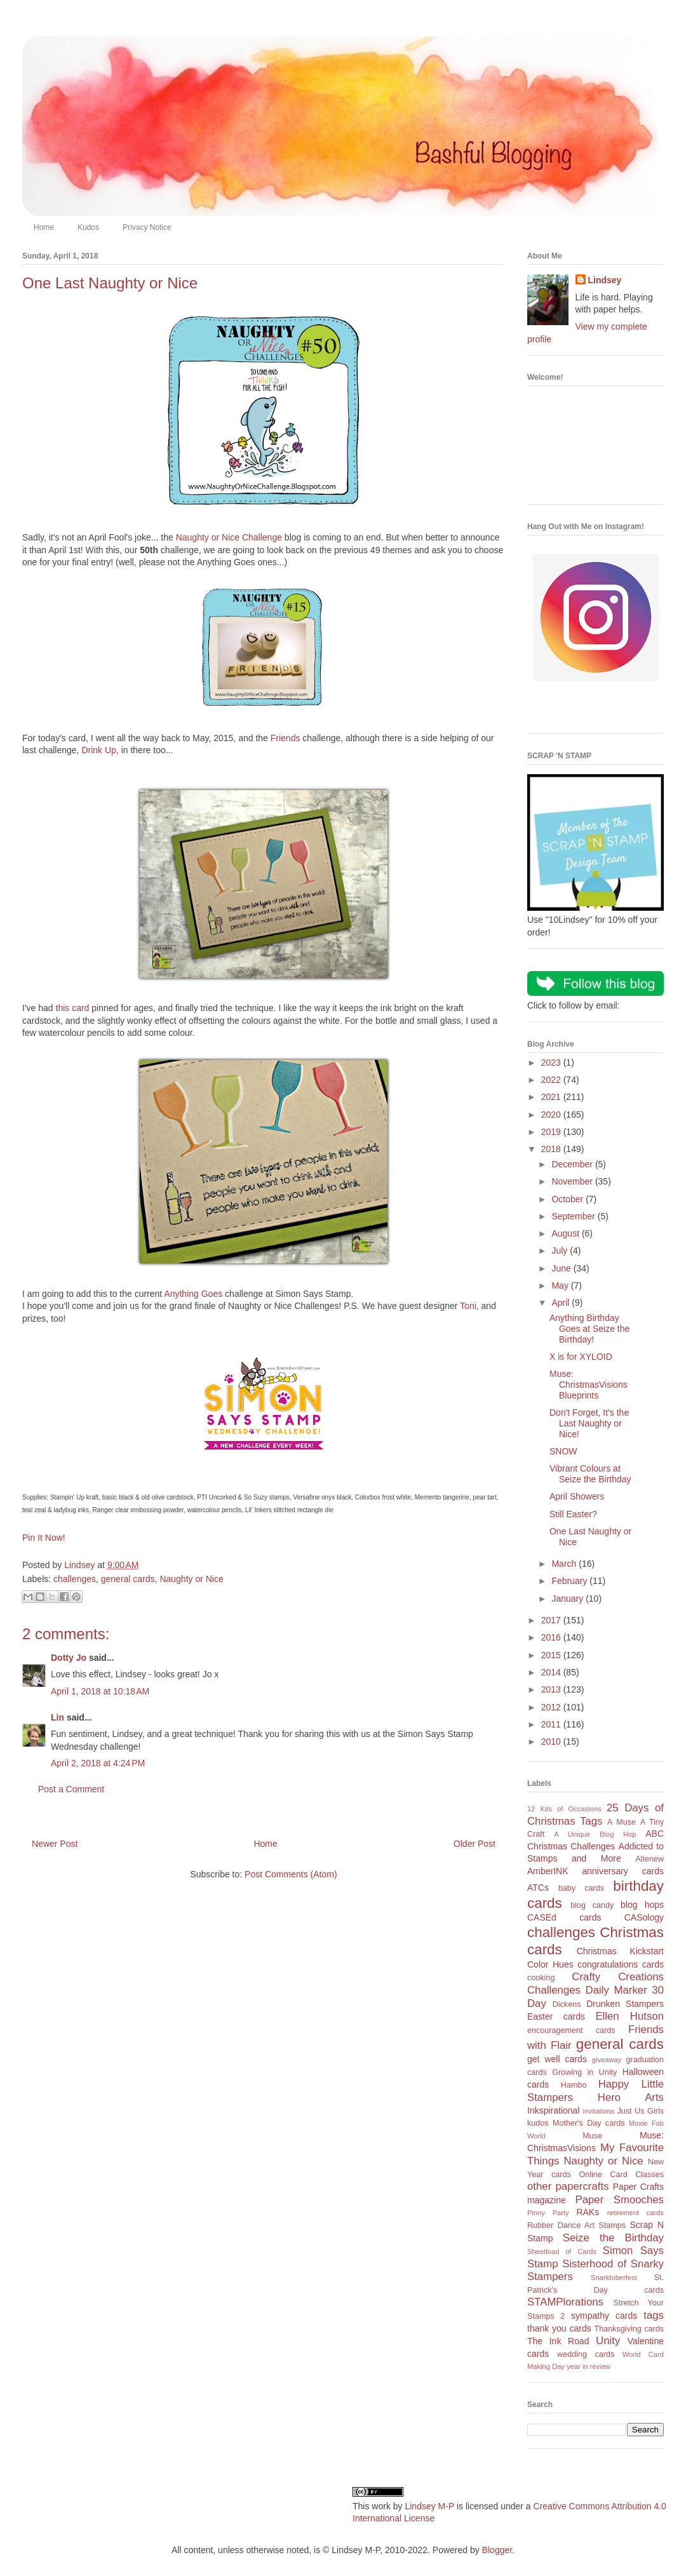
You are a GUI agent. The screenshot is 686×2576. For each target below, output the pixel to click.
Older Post (474, 1844)
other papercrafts (568, 2186)
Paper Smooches (619, 2200)
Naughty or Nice (191, 1579)
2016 (552, 1637)
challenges (74, 1579)
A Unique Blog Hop (595, 1834)
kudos (538, 2123)
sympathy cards (604, 2316)
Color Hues (550, 1964)
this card (73, 1008)
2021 (552, 1097)
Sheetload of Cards (561, 2251)
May (560, 1285)
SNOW (563, 1451)
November (573, 1181)
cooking (541, 1977)
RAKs (587, 2212)
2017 (552, 1620)
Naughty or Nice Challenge (229, 537)
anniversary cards (623, 1871)
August (566, 1233)
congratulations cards (620, 1964)
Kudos (88, 227)
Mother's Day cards (589, 2123)
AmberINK (547, 1871)
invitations (598, 2111)
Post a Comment (71, 1789)
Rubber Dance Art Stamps (576, 2225)
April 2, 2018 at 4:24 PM (98, 1763)
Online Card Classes (621, 2174)
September (574, 1216)
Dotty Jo (68, 1658)
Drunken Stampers (625, 2004)
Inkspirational (553, 2110)
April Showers (576, 1496)
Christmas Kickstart (620, 1951)
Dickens (567, 2004)
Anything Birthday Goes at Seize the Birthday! (589, 1329)
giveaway (607, 2059)
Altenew (649, 1859)
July (560, 1250)
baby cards (581, 1888)
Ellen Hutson (629, 2016)
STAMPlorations (565, 2302)
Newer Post (54, 1844)
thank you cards (559, 2328)
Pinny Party (548, 2213)
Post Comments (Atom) (291, 1874)
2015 (552, 1655)
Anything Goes (193, 1294)
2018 (552, 1149)
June (562, 1268)
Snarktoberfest (614, 2277)
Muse (592, 2135)
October (568, 1199)
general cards (128, 1579)
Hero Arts (631, 2097)
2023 (552, 1062)
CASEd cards (564, 1917)
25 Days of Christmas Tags (595, 1814)
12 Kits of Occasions (564, 1809)
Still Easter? (573, 1514)
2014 (552, 1672)
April (561, 1303)
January (568, 1598)
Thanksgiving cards (629, 2328)
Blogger (497, 2550)
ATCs (538, 1887)
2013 (552, 1689)
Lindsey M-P (429, 2506)
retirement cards (635, 2213)
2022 (552, 1080)
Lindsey (605, 280)
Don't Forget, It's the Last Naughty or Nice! (589, 1423)
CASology (644, 1917)
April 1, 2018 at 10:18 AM (100, 1691)
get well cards (557, 2059)
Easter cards (556, 2016)
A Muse (621, 1822)
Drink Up (98, 750)
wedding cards (585, 2354)
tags (653, 2315)
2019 (552, 1132)
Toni (468, 1306)
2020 (552, 1115)
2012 (552, 1707)
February (570, 1581)
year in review (588, 2366)
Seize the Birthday (613, 2238)
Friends (285, 738)
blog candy (592, 1905)
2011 (552, 1724)
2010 (552, 1741)
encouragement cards (571, 2030)
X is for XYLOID (580, 1357)
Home (44, 227)
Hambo (574, 2085)
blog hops (642, 1905)
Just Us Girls (640, 2111)
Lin (57, 1717)
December (573, 1164)
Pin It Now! (43, 1538)
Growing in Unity (584, 2072)
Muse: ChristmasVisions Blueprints (588, 1384)
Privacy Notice (147, 227)
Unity (608, 2341)
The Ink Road (558, 2341)
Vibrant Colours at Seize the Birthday (590, 1473)
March (565, 1564)
